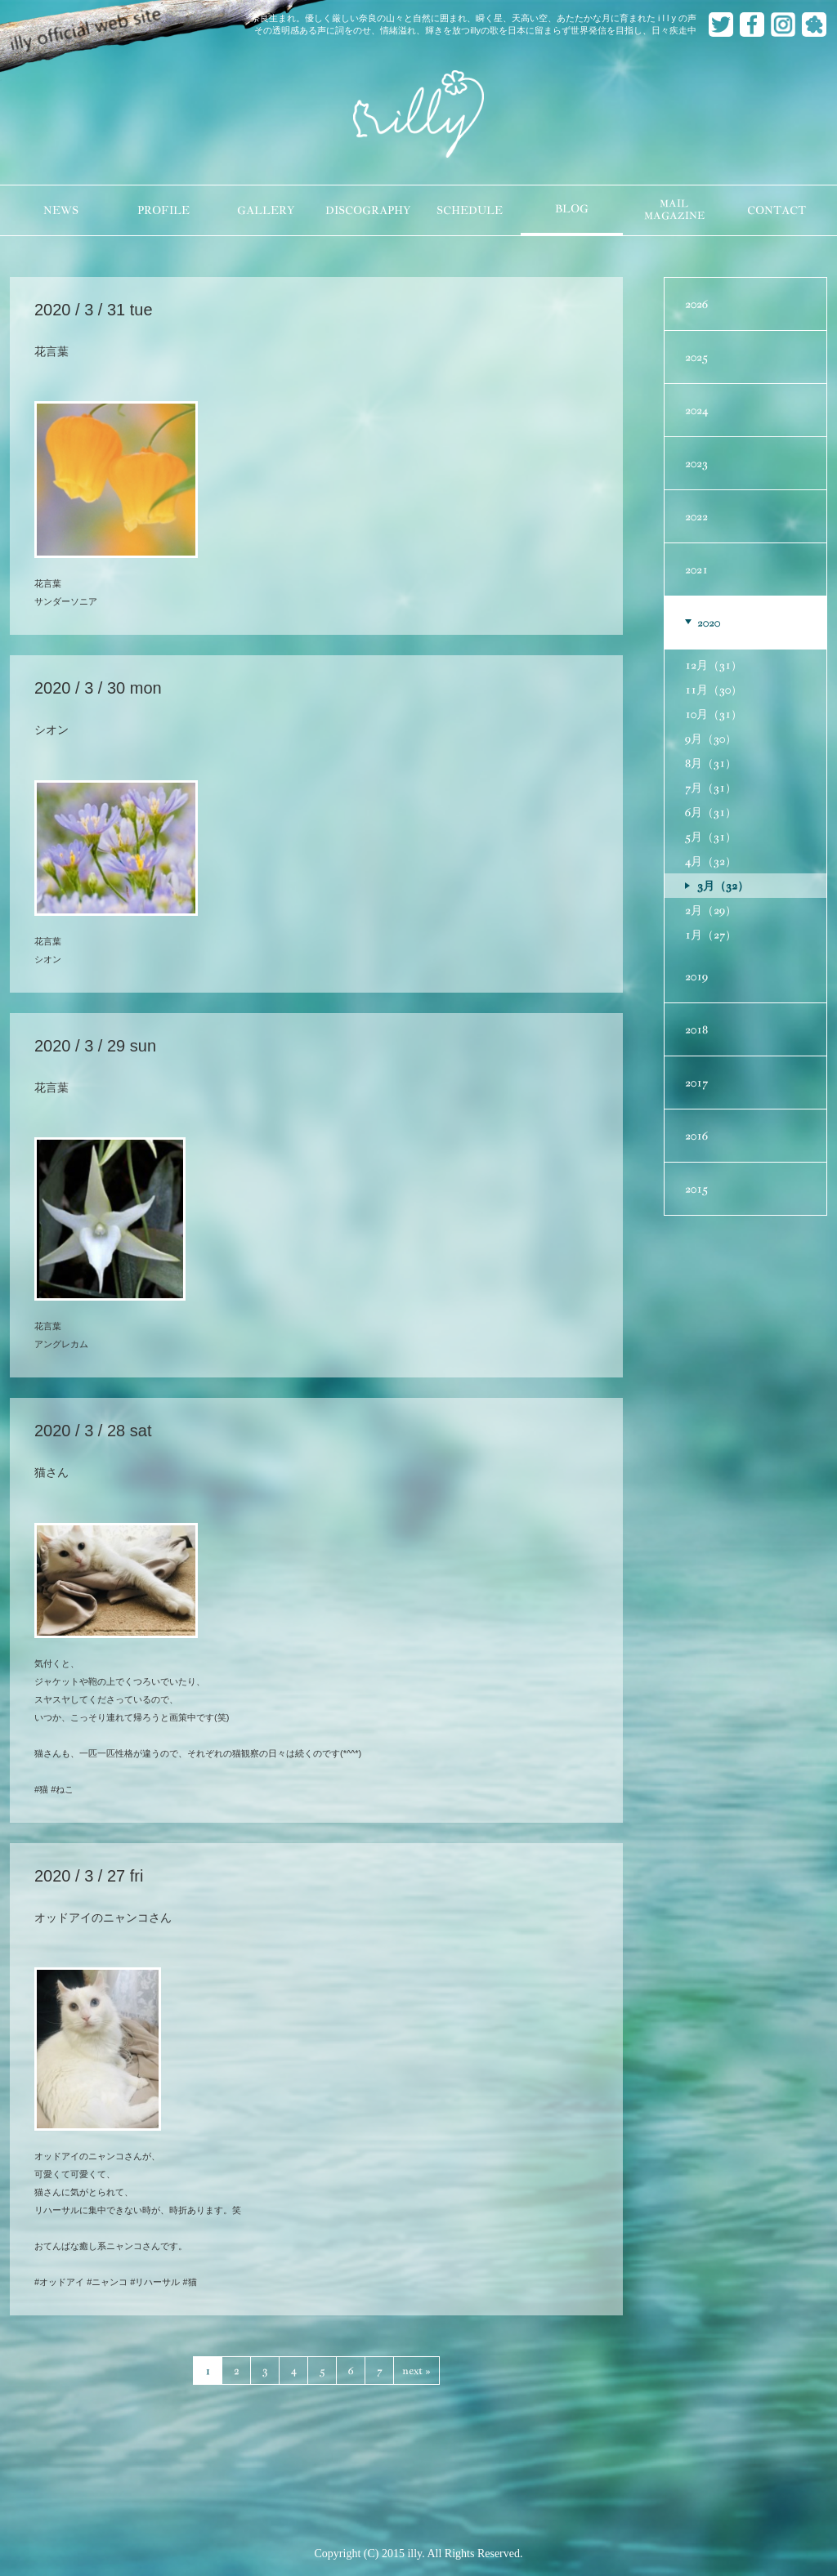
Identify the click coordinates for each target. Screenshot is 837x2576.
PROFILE (163, 210)
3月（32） (723, 885)
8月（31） (710, 763)
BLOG (572, 209)
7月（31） (710, 787)
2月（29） (710, 910)
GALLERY (265, 210)
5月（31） (710, 836)
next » (416, 2370)
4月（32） (710, 861)
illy (418, 115)
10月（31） (713, 714)
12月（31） (713, 665)
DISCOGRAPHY (367, 210)
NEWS (60, 210)
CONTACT (776, 210)
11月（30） (713, 689)
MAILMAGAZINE (674, 210)
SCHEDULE (469, 210)
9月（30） (710, 738)
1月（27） (710, 934)
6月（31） (710, 812)
